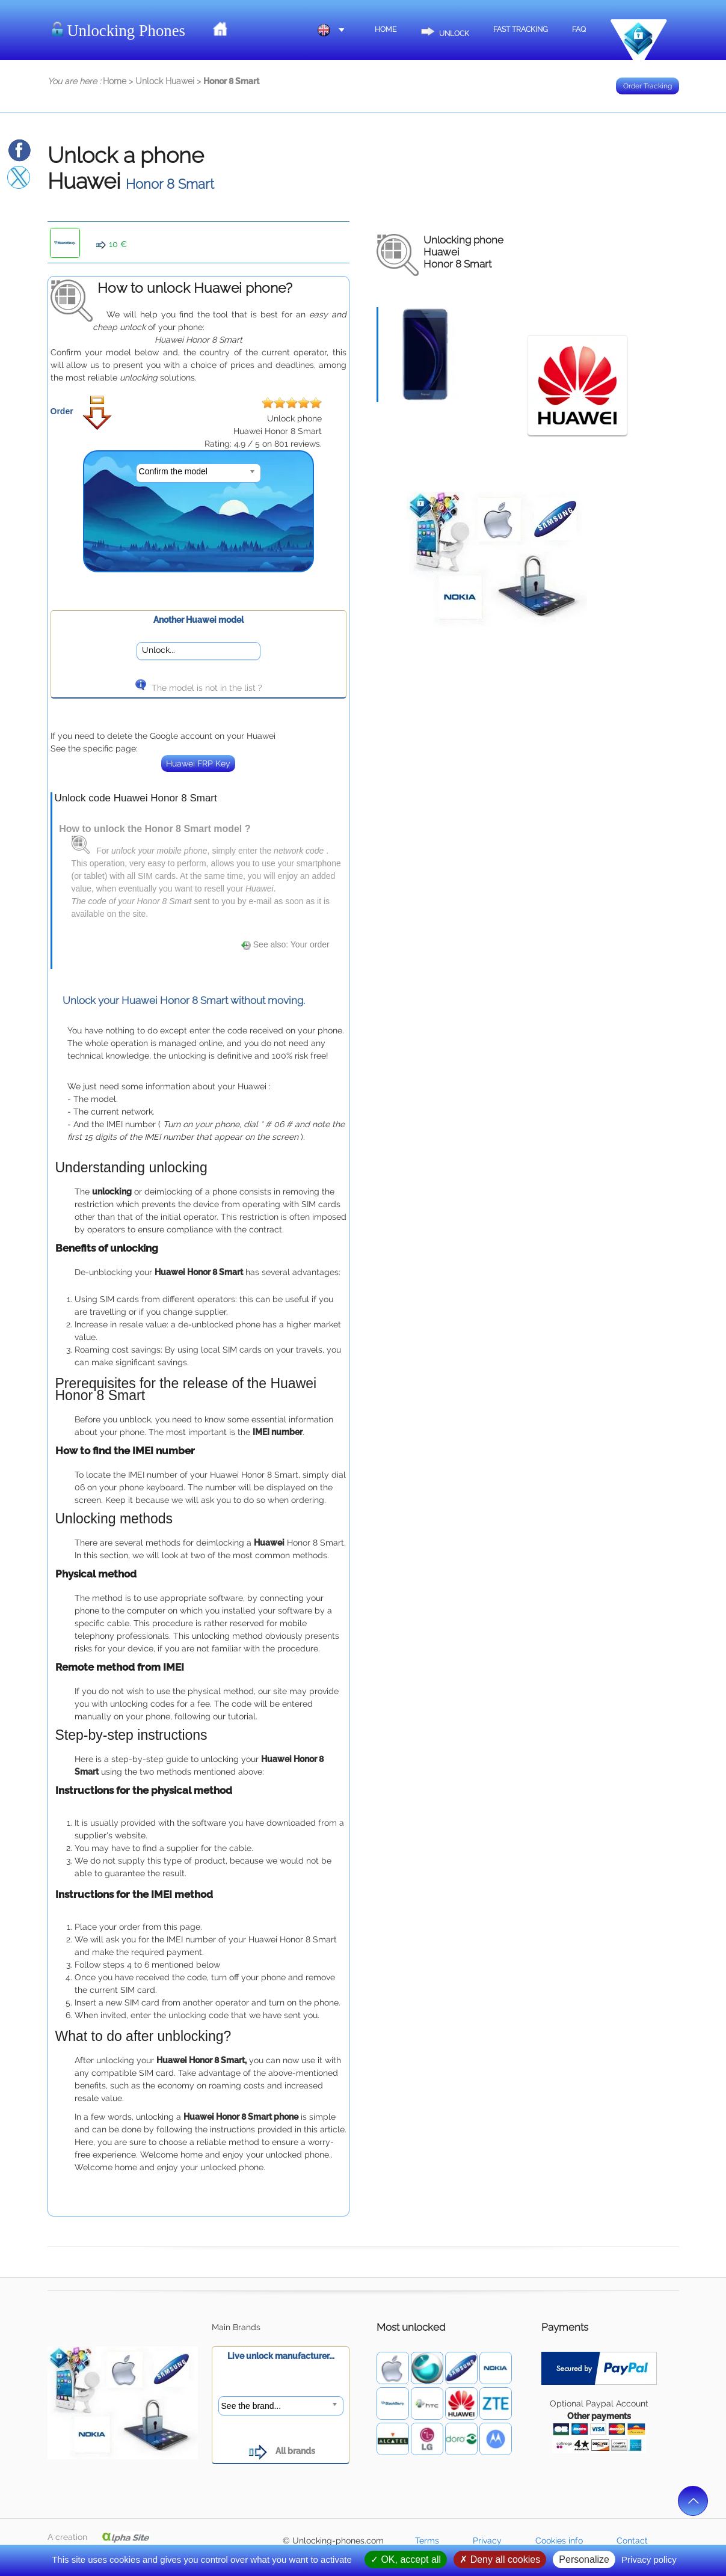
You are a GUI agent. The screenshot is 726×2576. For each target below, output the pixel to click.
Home (385, 29)
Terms (427, 2540)
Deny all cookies (500, 2559)
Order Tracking (647, 86)
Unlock (444, 28)
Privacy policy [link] (649, 2559)
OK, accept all (406, 2559)
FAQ (579, 29)
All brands (280, 2451)
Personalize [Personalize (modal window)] (584, 2559)
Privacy (487, 2540)
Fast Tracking (520, 29)
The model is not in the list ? (198, 688)
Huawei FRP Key (198, 763)
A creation (99, 2537)
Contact (632, 2540)
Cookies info (559, 2540)
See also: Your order (285, 944)
